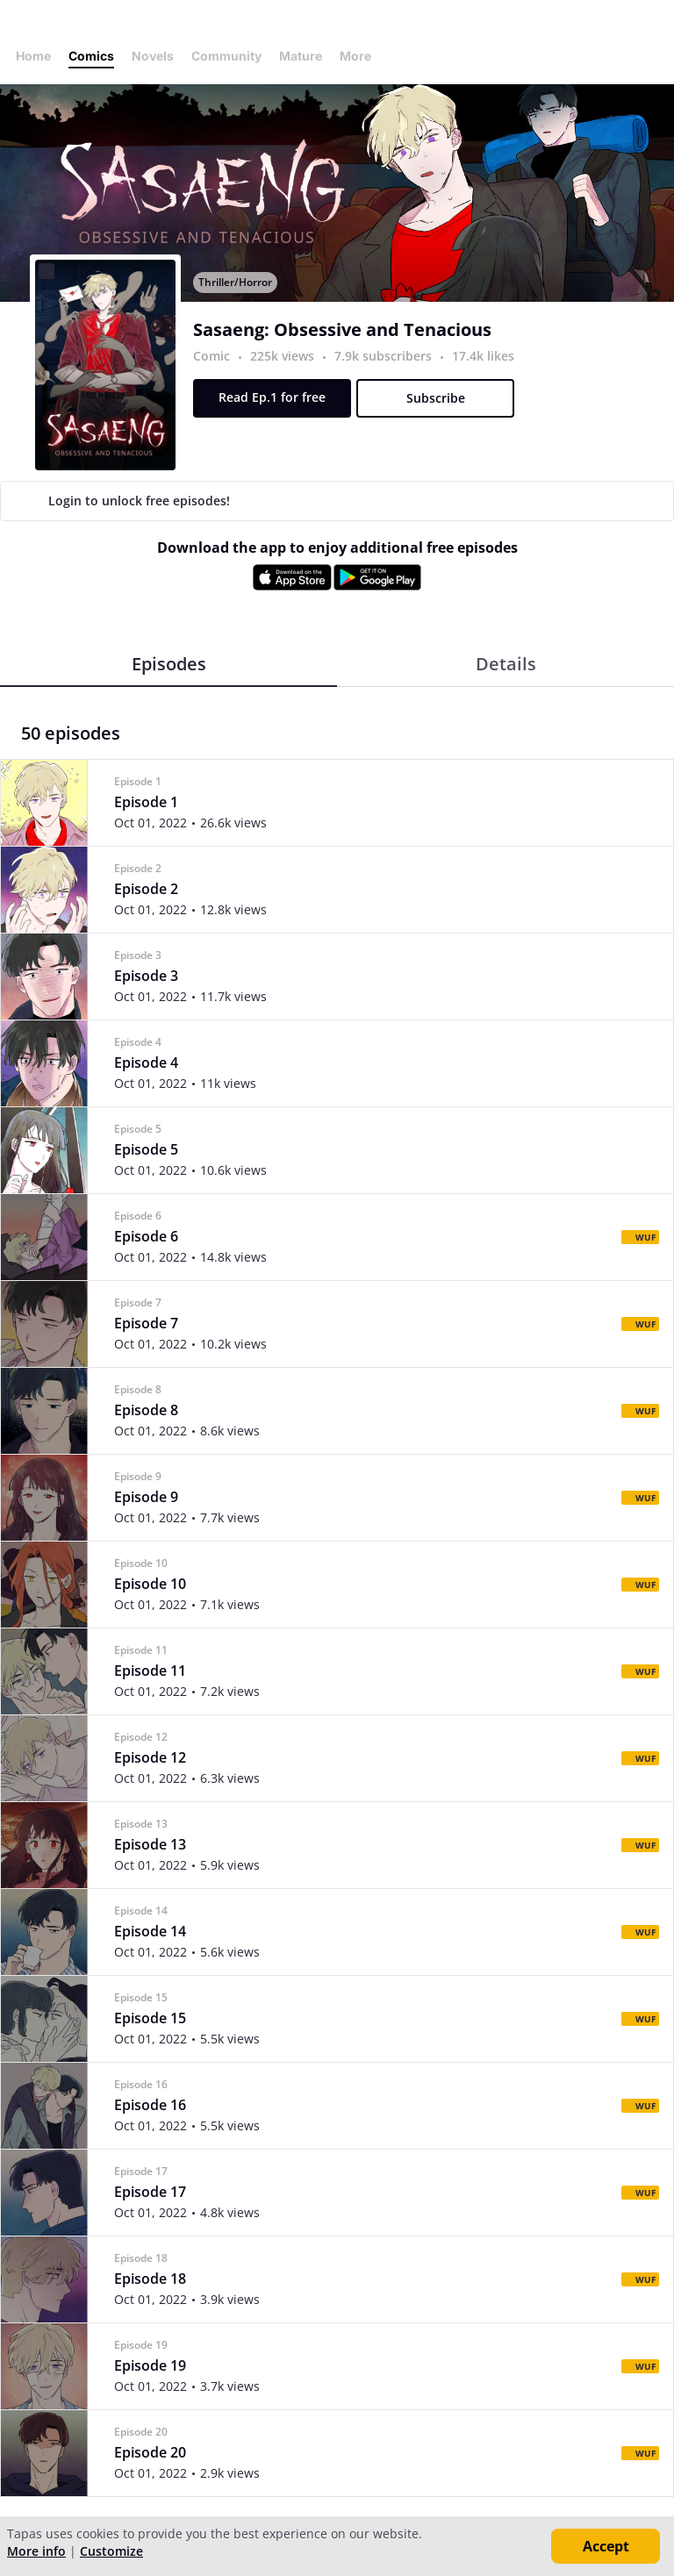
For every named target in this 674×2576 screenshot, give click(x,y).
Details (506, 664)
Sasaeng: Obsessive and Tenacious (342, 329)
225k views (284, 355)
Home (33, 55)
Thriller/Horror (235, 282)
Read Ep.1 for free (272, 397)
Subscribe (435, 398)
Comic (211, 355)
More (361, 55)
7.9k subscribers (384, 355)
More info (36, 2551)
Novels (153, 55)
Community (226, 55)
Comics (91, 55)
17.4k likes (483, 355)
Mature (300, 55)
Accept (606, 2546)
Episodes (169, 664)
